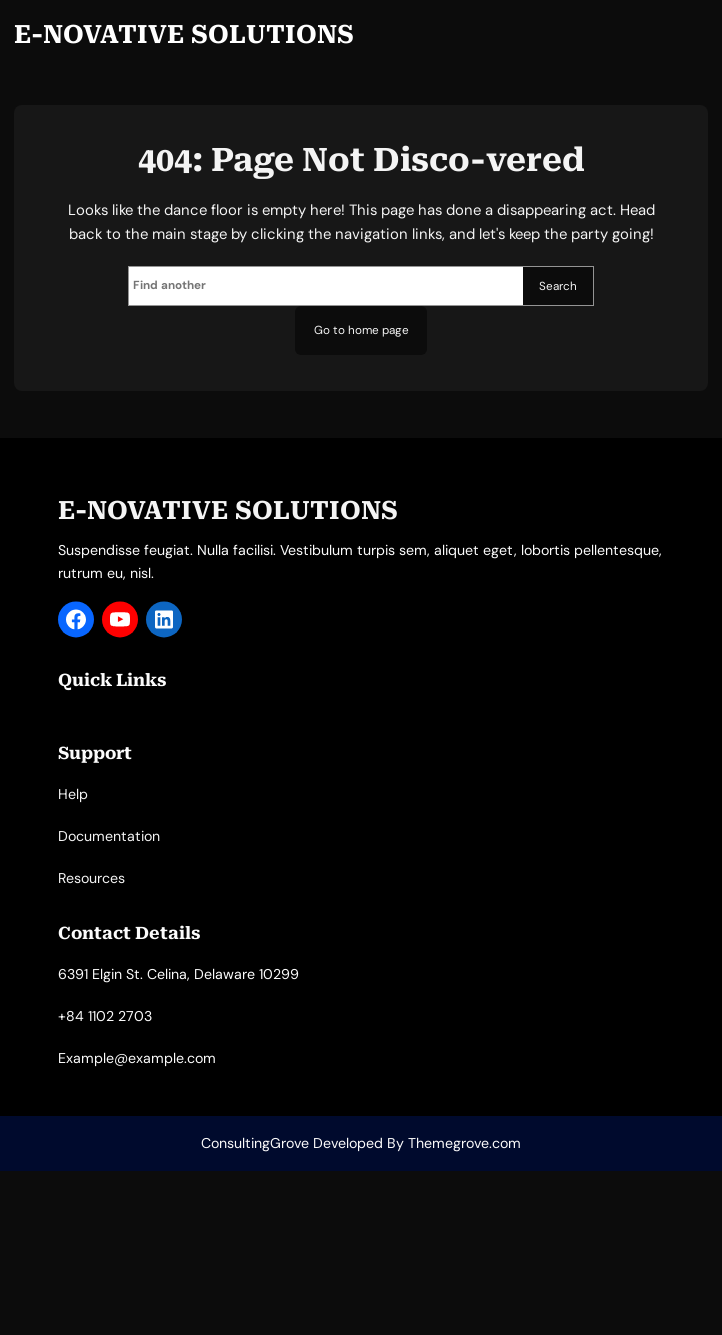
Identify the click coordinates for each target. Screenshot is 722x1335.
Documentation (109, 852)
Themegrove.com (464, 1143)
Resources (91, 894)
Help (73, 810)
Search (558, 286)
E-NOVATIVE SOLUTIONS (184, 34)
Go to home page (361, 330)
